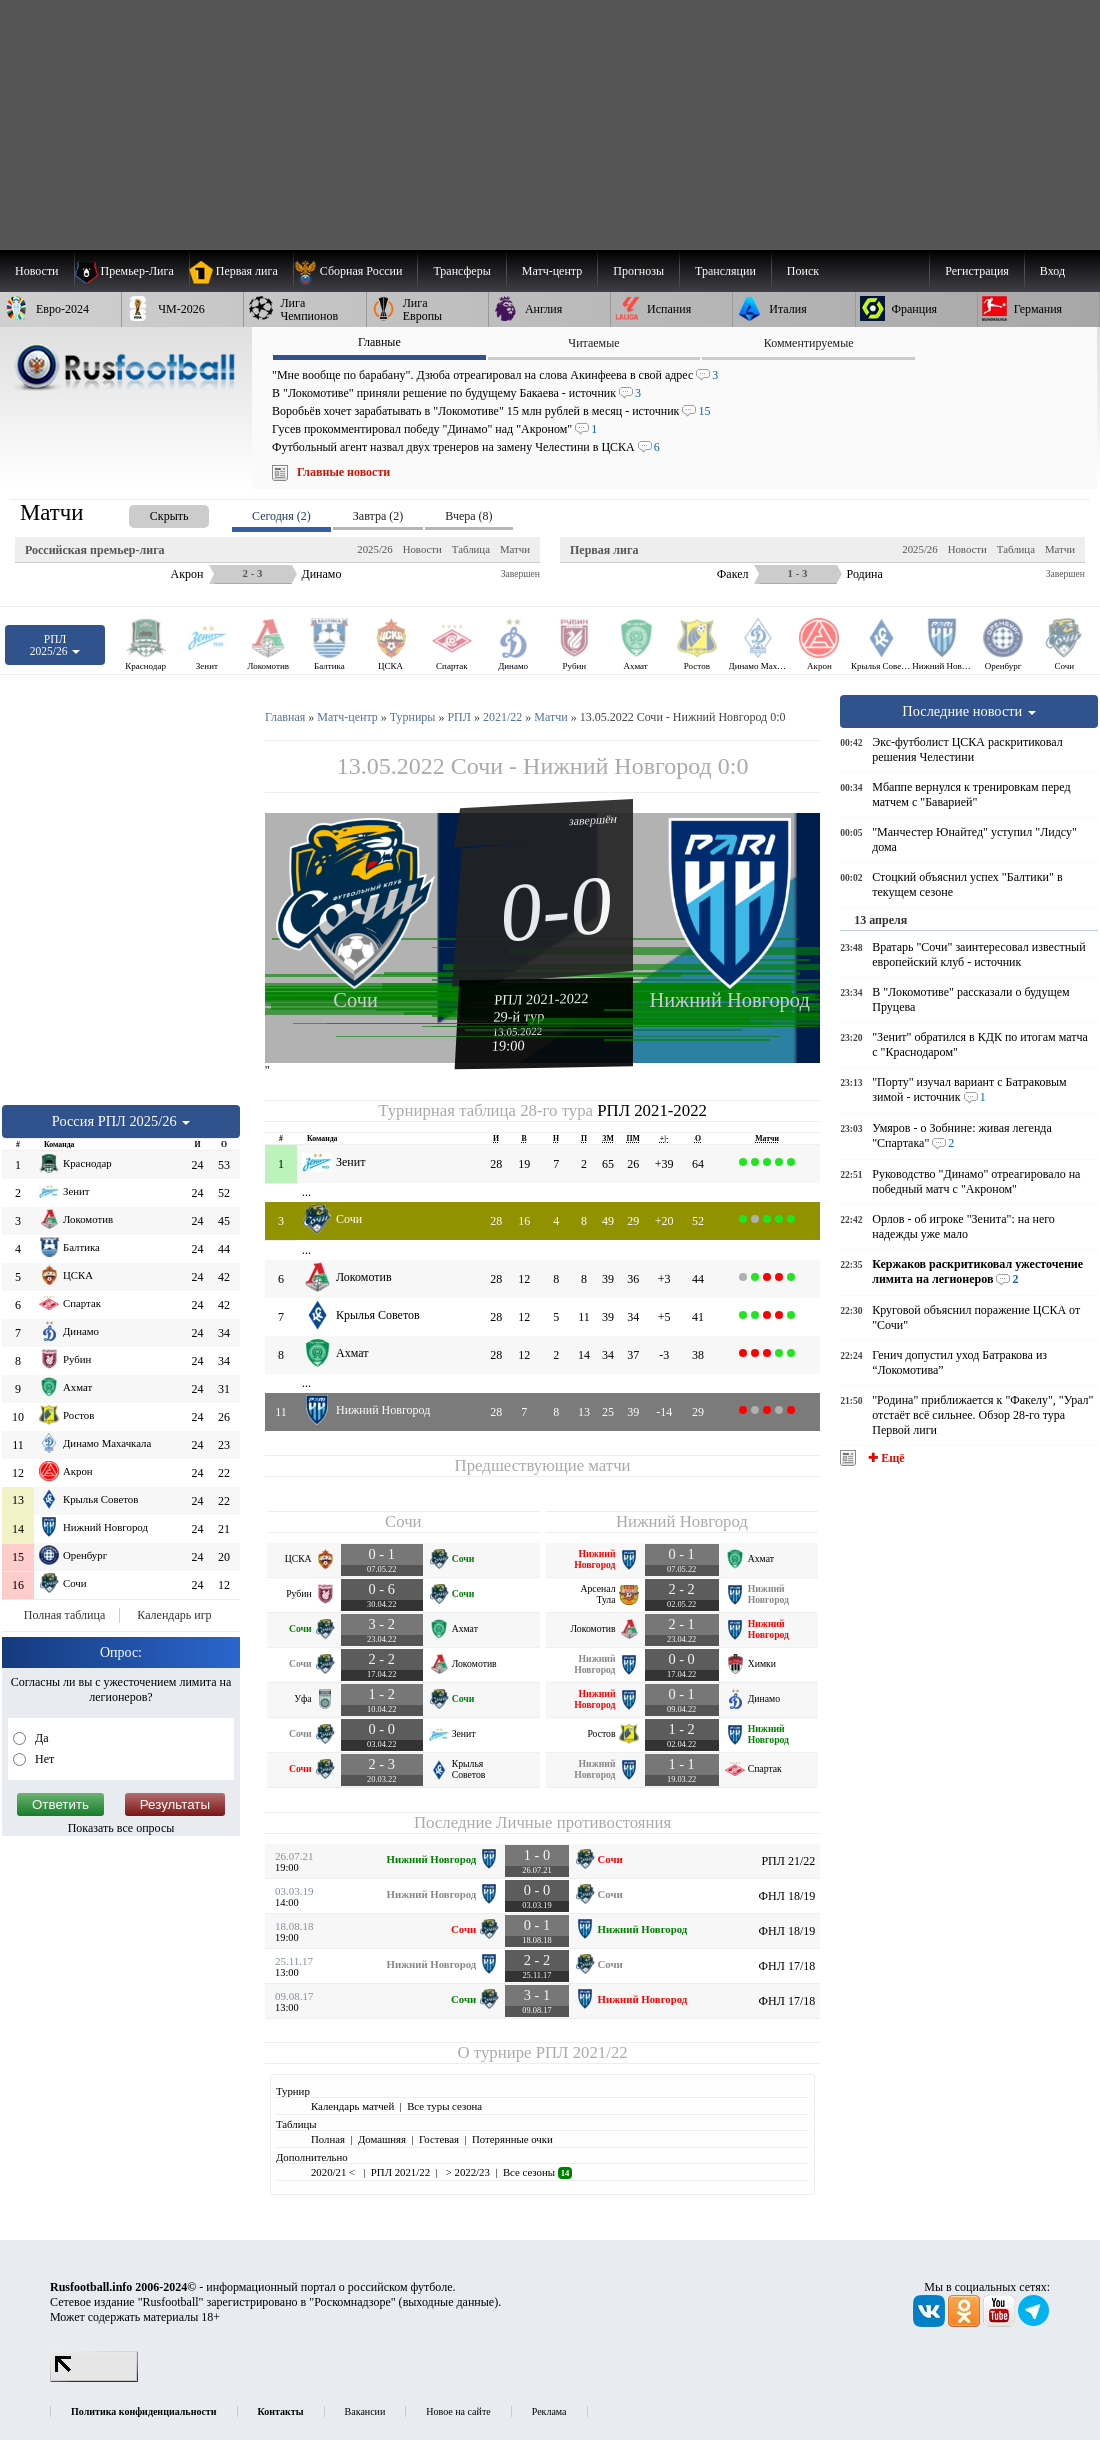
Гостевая (439, 2139)
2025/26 (374, 549)
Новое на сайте (458, 2411)
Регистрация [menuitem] (977, 271)
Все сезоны (537, 2172)
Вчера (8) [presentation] (468, 516)
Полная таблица (64, 1615)
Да (40, 1738)
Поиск (803, 271)
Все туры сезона (444, 2106)
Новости (422, 549)
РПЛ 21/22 (788, 1861)
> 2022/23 (466, 2172)
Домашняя (382, 2139)
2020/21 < (334, 2172)
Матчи (515, 549)
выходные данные (449, 2302)
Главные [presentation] (379, 342)
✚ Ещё (884, 1458)
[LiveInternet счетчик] (94, 2378)
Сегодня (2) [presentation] (281, 516)
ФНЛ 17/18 (787, 1966)
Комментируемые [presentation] (809, 343)
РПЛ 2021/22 (582, 2052)
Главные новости (343, 472)
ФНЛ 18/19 (787, 1896)
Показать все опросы (121, 1828)
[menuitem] (355, 271)
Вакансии (365, 2411)
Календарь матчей (352, 2106)
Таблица (471, 549)
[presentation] (149, 512)
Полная (328, 2139)
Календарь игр (174, 1615)
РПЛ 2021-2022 (541, 999)
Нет (43, 1759)
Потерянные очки (512, 2139)
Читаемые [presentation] (593, 343)
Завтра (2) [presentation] (378, 516)
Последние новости (969, 711)
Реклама (549, 2411)
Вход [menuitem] (1052, 271)
